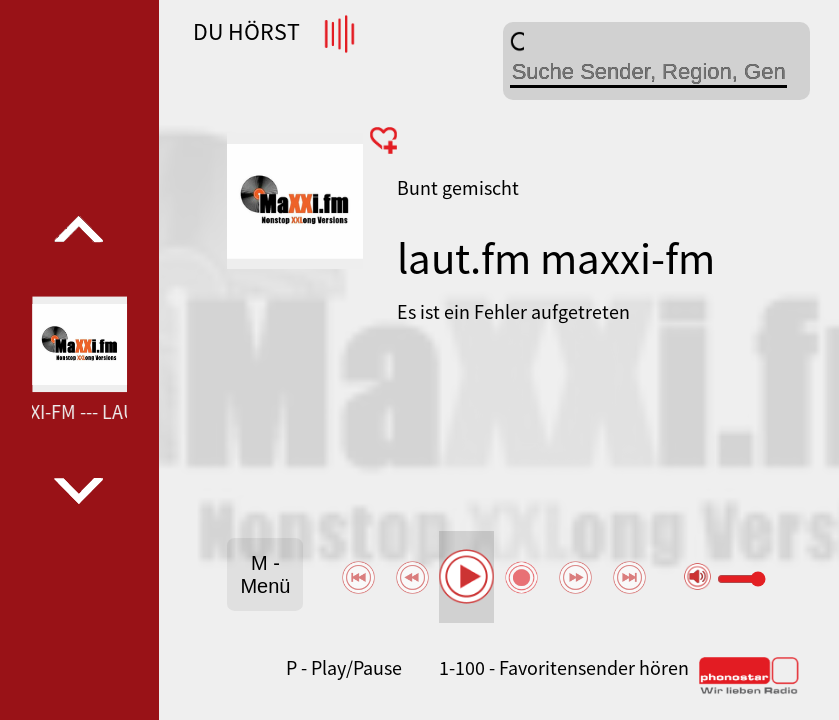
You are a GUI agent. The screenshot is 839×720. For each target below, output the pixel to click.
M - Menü (265, 574)
